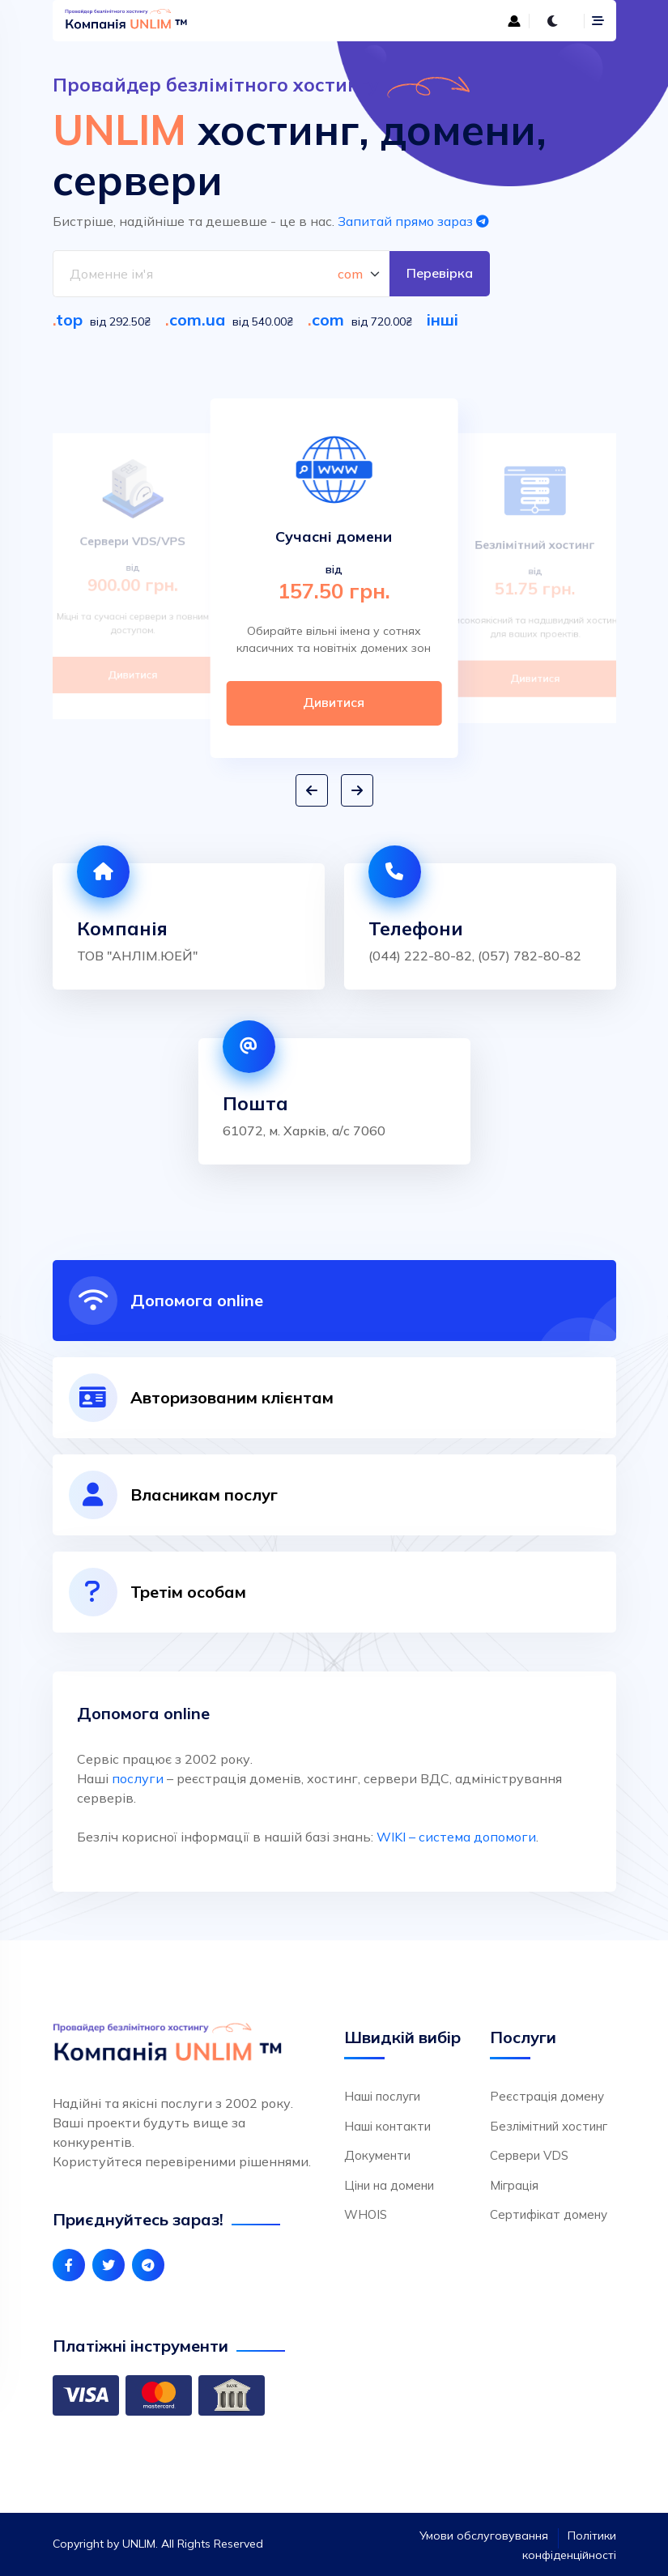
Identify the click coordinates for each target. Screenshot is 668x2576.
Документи (377, 2155)
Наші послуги (382, 2096)
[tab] (334, 1300)
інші (442, 319)
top (69, 319)
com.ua (197, 319)
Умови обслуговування (483, 2535)
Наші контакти (387, 2126)
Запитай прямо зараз (413, 221)
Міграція (514, 2185)
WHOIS (365, 2214)
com (328, 319)
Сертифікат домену (548, 2214)
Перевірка (439, 274)
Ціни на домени (389, 2185)
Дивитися (132, 674)
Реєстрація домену (547, 2096)
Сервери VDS (529, 2155)
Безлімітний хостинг (548, 2126)
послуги (138, 1778)
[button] (312, 791)
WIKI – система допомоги (456, 1837)
